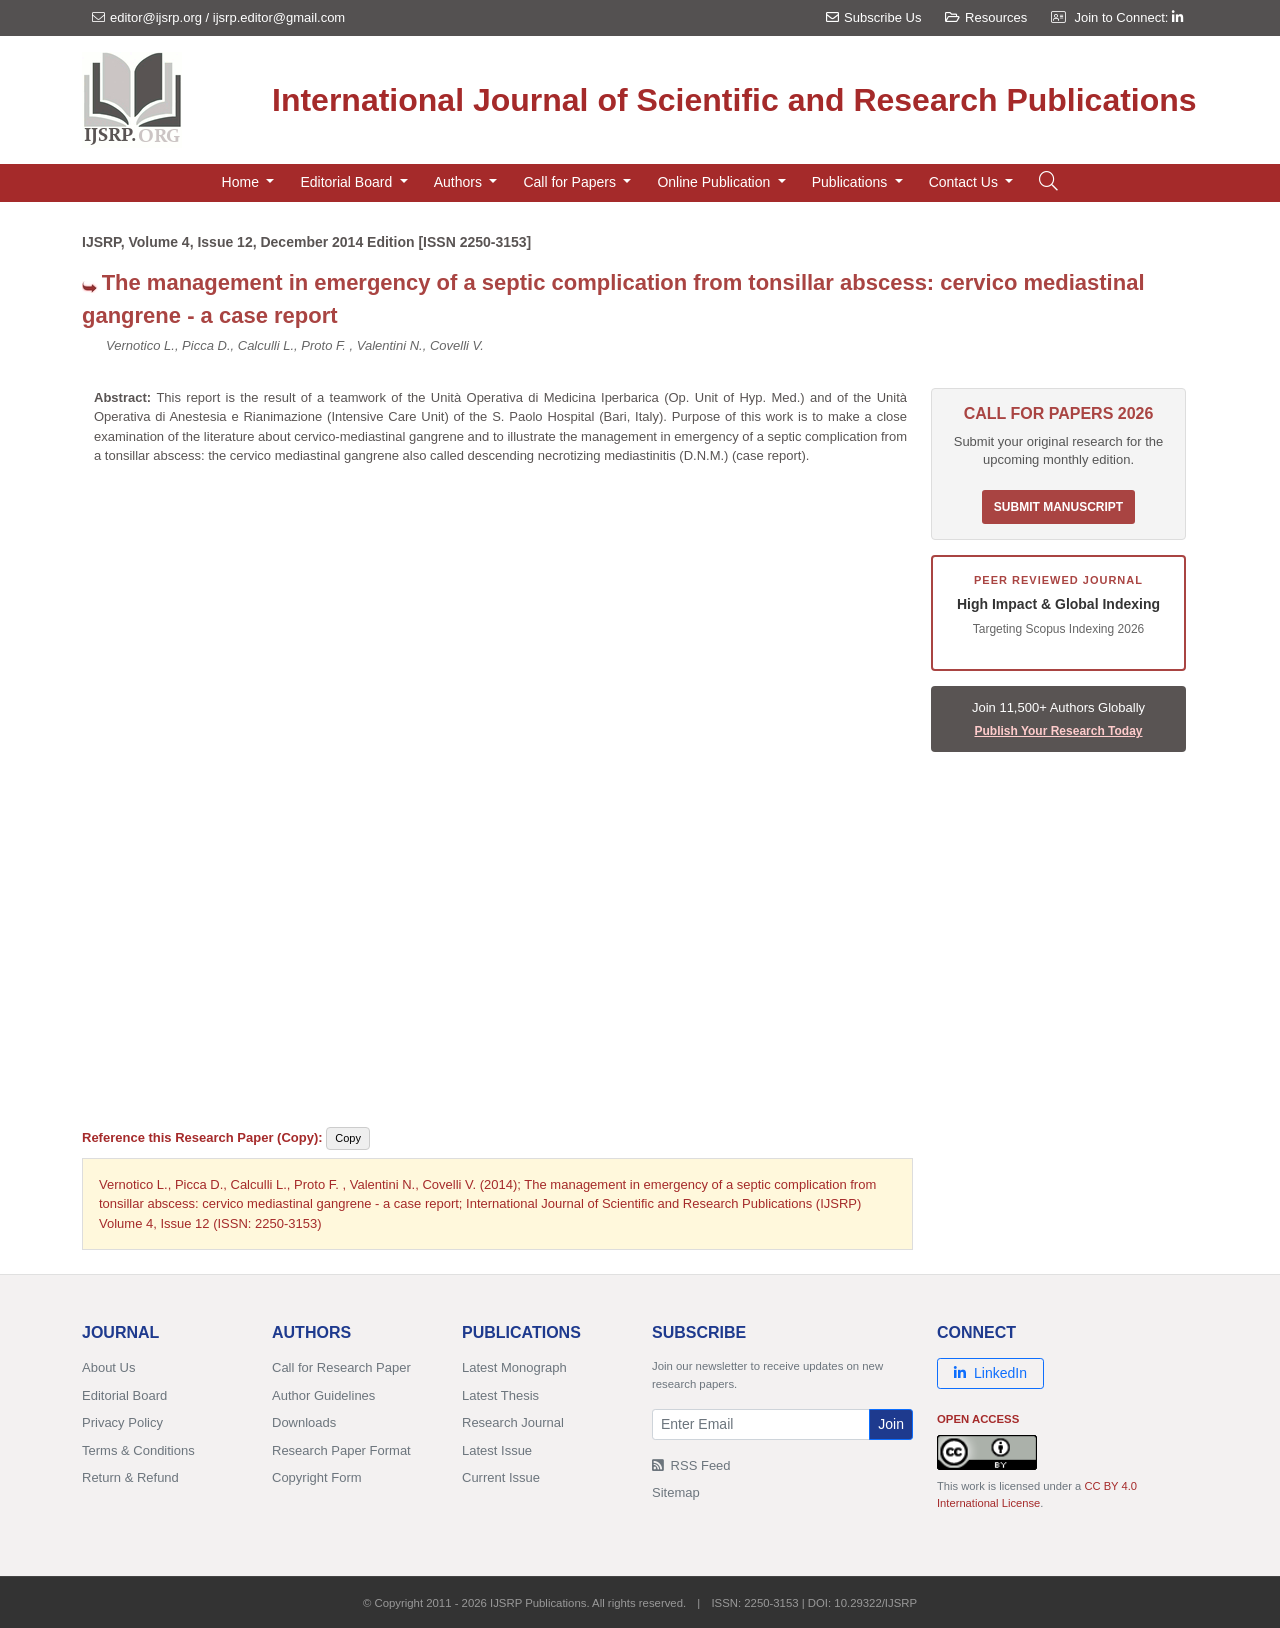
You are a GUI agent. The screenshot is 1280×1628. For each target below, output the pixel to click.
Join (891, 1424)
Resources (986, 17)
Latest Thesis (500, 1395)
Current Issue (501, 1477)
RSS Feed (691, 1465)
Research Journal (513, 1422)
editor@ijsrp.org (156, 17)
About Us (108, 1367)
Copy (348, 1138)
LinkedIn (990, 1373)
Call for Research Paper (341, 1367)
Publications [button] (851, 182)
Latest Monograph (514, 1367)
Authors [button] (460, 182)
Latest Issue (497, 1450)
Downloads (304, 1422)
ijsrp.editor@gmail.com (279, 17)
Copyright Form (317, 1477)
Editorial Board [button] (348, 182)
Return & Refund (130, 1477)
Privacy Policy (122, 1422)
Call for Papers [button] (571, 182)
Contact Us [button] (965, 182)
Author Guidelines (323, 1395)
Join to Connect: (1128, 17)
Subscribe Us (873, 17)
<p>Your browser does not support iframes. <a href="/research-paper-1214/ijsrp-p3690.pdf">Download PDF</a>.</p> (500, 790)
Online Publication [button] (715, 182)
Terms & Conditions (138, 1450)
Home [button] (242, 182)
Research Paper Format (341, 1450)
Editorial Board (124, 1395)
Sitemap (676, 1492)
